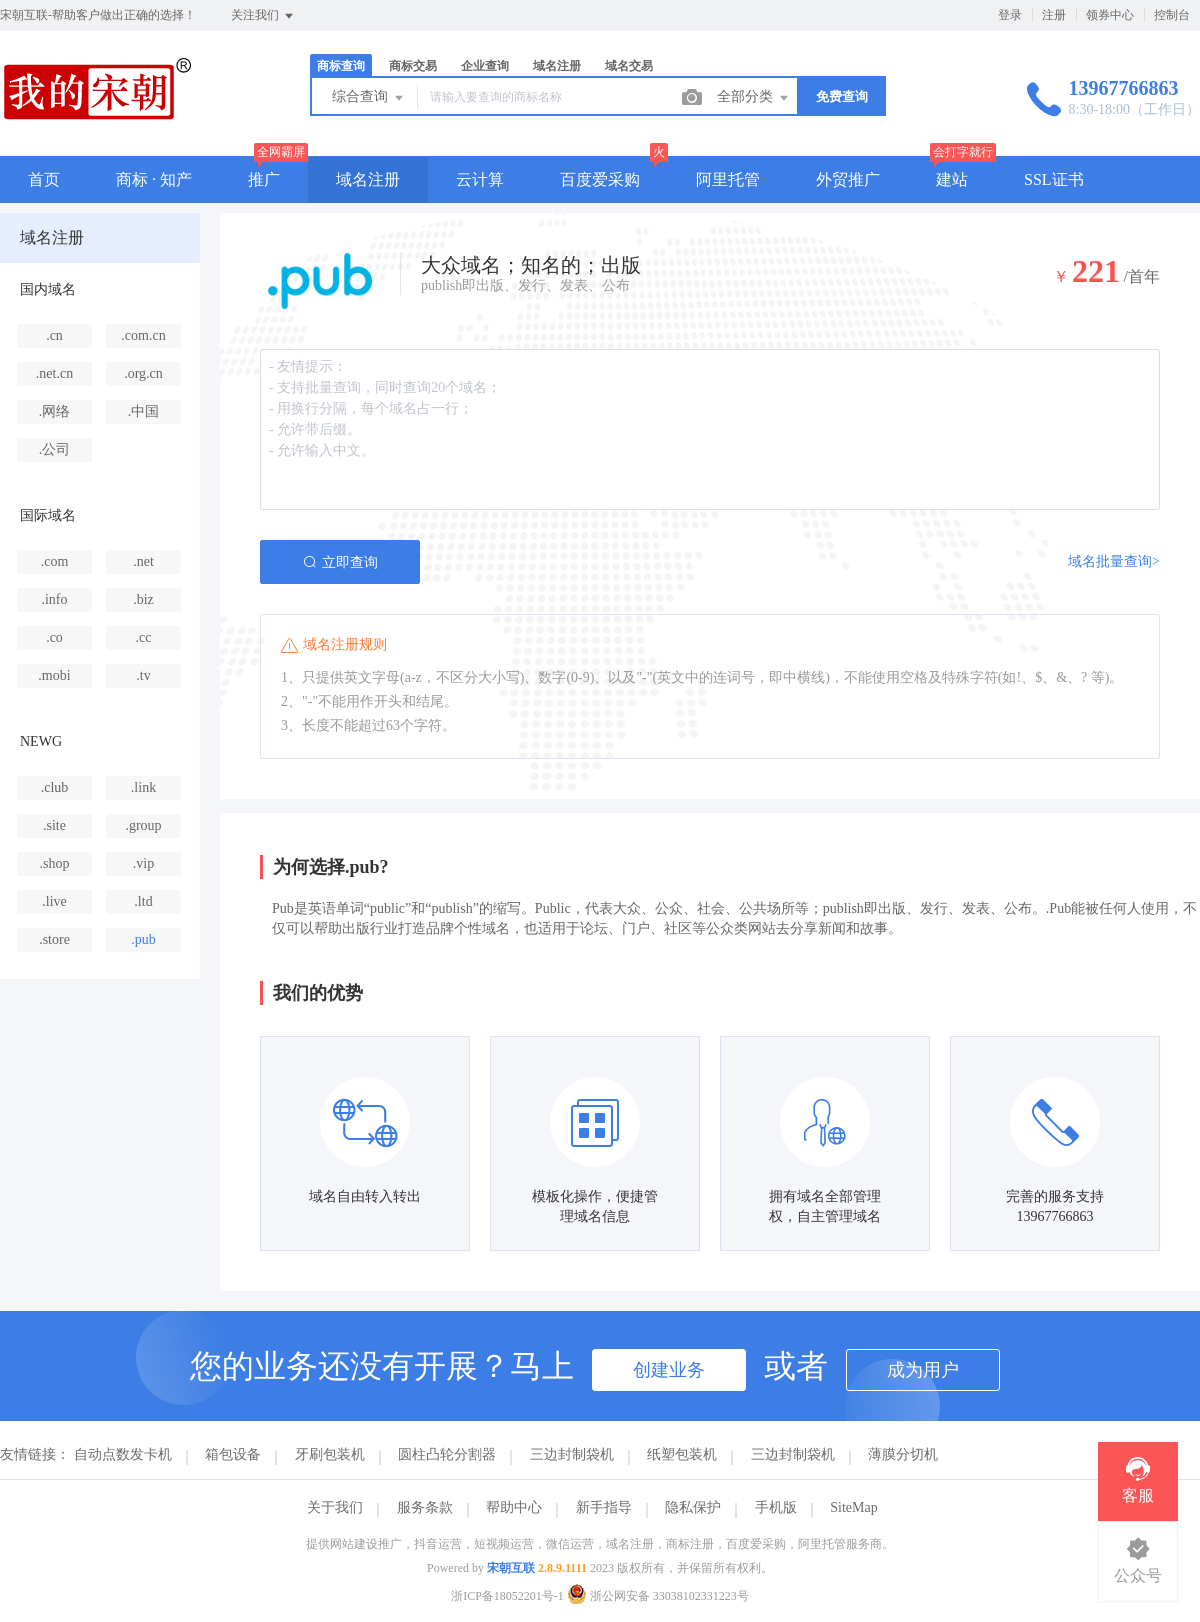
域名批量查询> (1114, 561)
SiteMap (853, 1507)
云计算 (480, 179)
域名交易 (629, 66)
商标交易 (413, 66)
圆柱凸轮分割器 (447, 1454)
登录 (1010, 15)
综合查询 (369, 98)
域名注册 (557, 66)
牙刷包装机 (330, 1454)
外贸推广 (848, 179)
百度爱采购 (600, 179)
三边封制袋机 (572, 1454)
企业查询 (485, 66)
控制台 (1172, 15)
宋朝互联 (511, 1568)
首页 (44, 179)
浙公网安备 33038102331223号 (658, 1596)
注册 (1054, 15)
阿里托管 (728, 179)
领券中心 (1110, 15)
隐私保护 (693, 1507)
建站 (952, 179)
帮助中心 (514, 1507)
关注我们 (263, 16)
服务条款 (425, 1507)
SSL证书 (1054, 179)
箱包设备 (233, 1454)
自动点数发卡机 (123, 1454)
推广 (264, 179)
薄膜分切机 (903, 1454)
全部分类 (754, 98)
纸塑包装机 (682, 1454)
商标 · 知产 (154, 179)
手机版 (776, 1507)
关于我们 (335, 1507)
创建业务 (669, 1370)
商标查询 (341, 66)
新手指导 (604, 1507)
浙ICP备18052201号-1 (507, 1596)
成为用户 (923, 1370)
